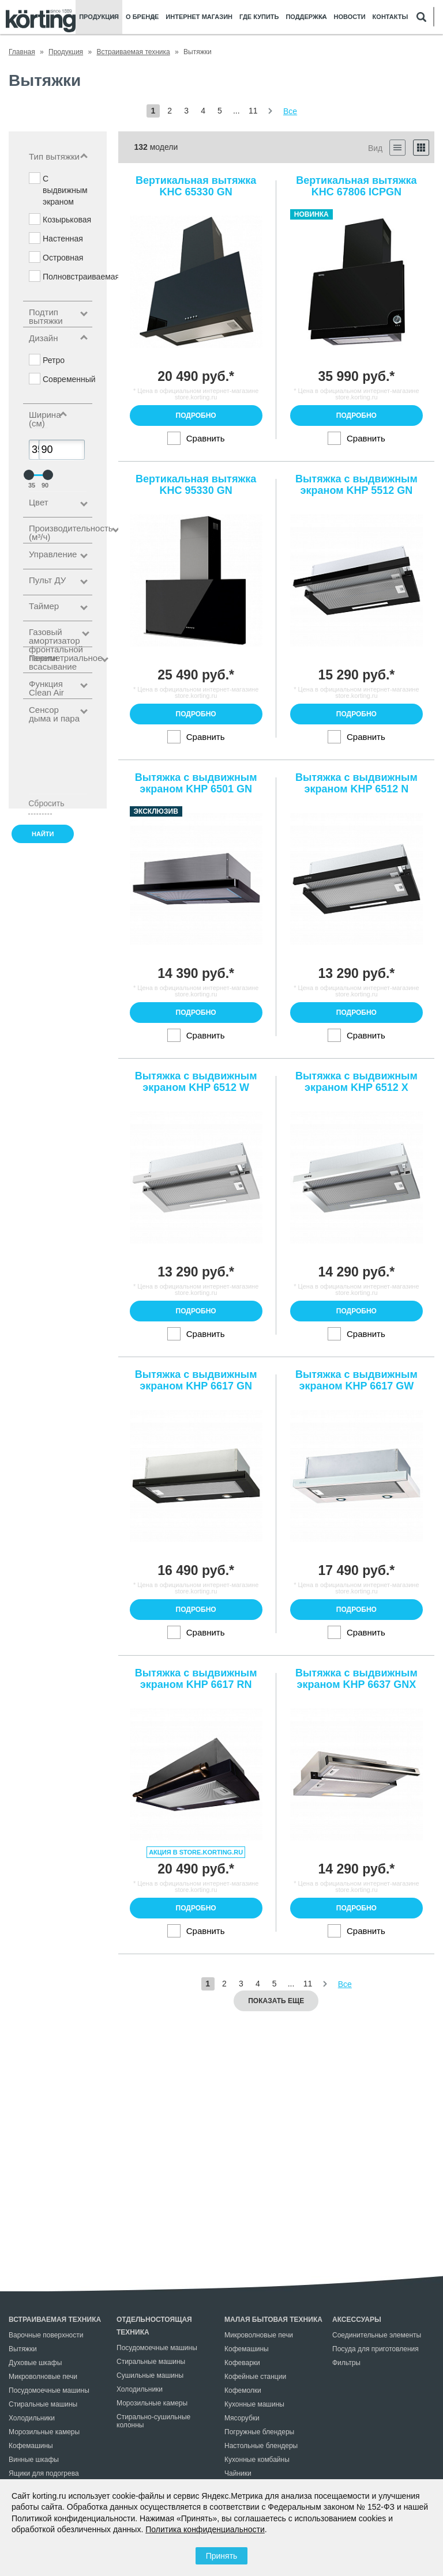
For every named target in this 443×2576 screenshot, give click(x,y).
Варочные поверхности (46, 2335)
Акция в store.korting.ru (196, 1852)
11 (253, 110)
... (236, 110)
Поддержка (306, 17)
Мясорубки (242, 2418)
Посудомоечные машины (49, 2390)
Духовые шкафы (35, 2363)
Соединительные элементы (376, 2335)
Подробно (196, 415)
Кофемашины (31, 2446)
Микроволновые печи (43, 2377)
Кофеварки (242, 2363)
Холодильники (32, 2418)
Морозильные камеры (44, 2432)
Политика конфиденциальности (205, 2529)
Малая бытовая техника (273, 2320)
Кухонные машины (254, 2404)
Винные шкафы (34, 2460)
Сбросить (40, 803)
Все (290, 111)
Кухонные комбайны (257, 2460)
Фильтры (346, 2363)
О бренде (142, 17)
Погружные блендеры (259, 2432)
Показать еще (276, 2001)
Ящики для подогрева (44, 2473)
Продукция (99, 17)
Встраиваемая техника (55, 2320)
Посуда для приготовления (375, 2349)
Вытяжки (23, 2349)
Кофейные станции (255, 2377)
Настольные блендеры (261, 2446)
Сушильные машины (150, 2375)
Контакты (390, 17)
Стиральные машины (43, 2404)
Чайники (237, 2473)
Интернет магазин (199, 17)
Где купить (259, 17)
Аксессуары (356, 2320)
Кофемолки (242, 2390)
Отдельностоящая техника (154, 2326)
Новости (350, 17)
